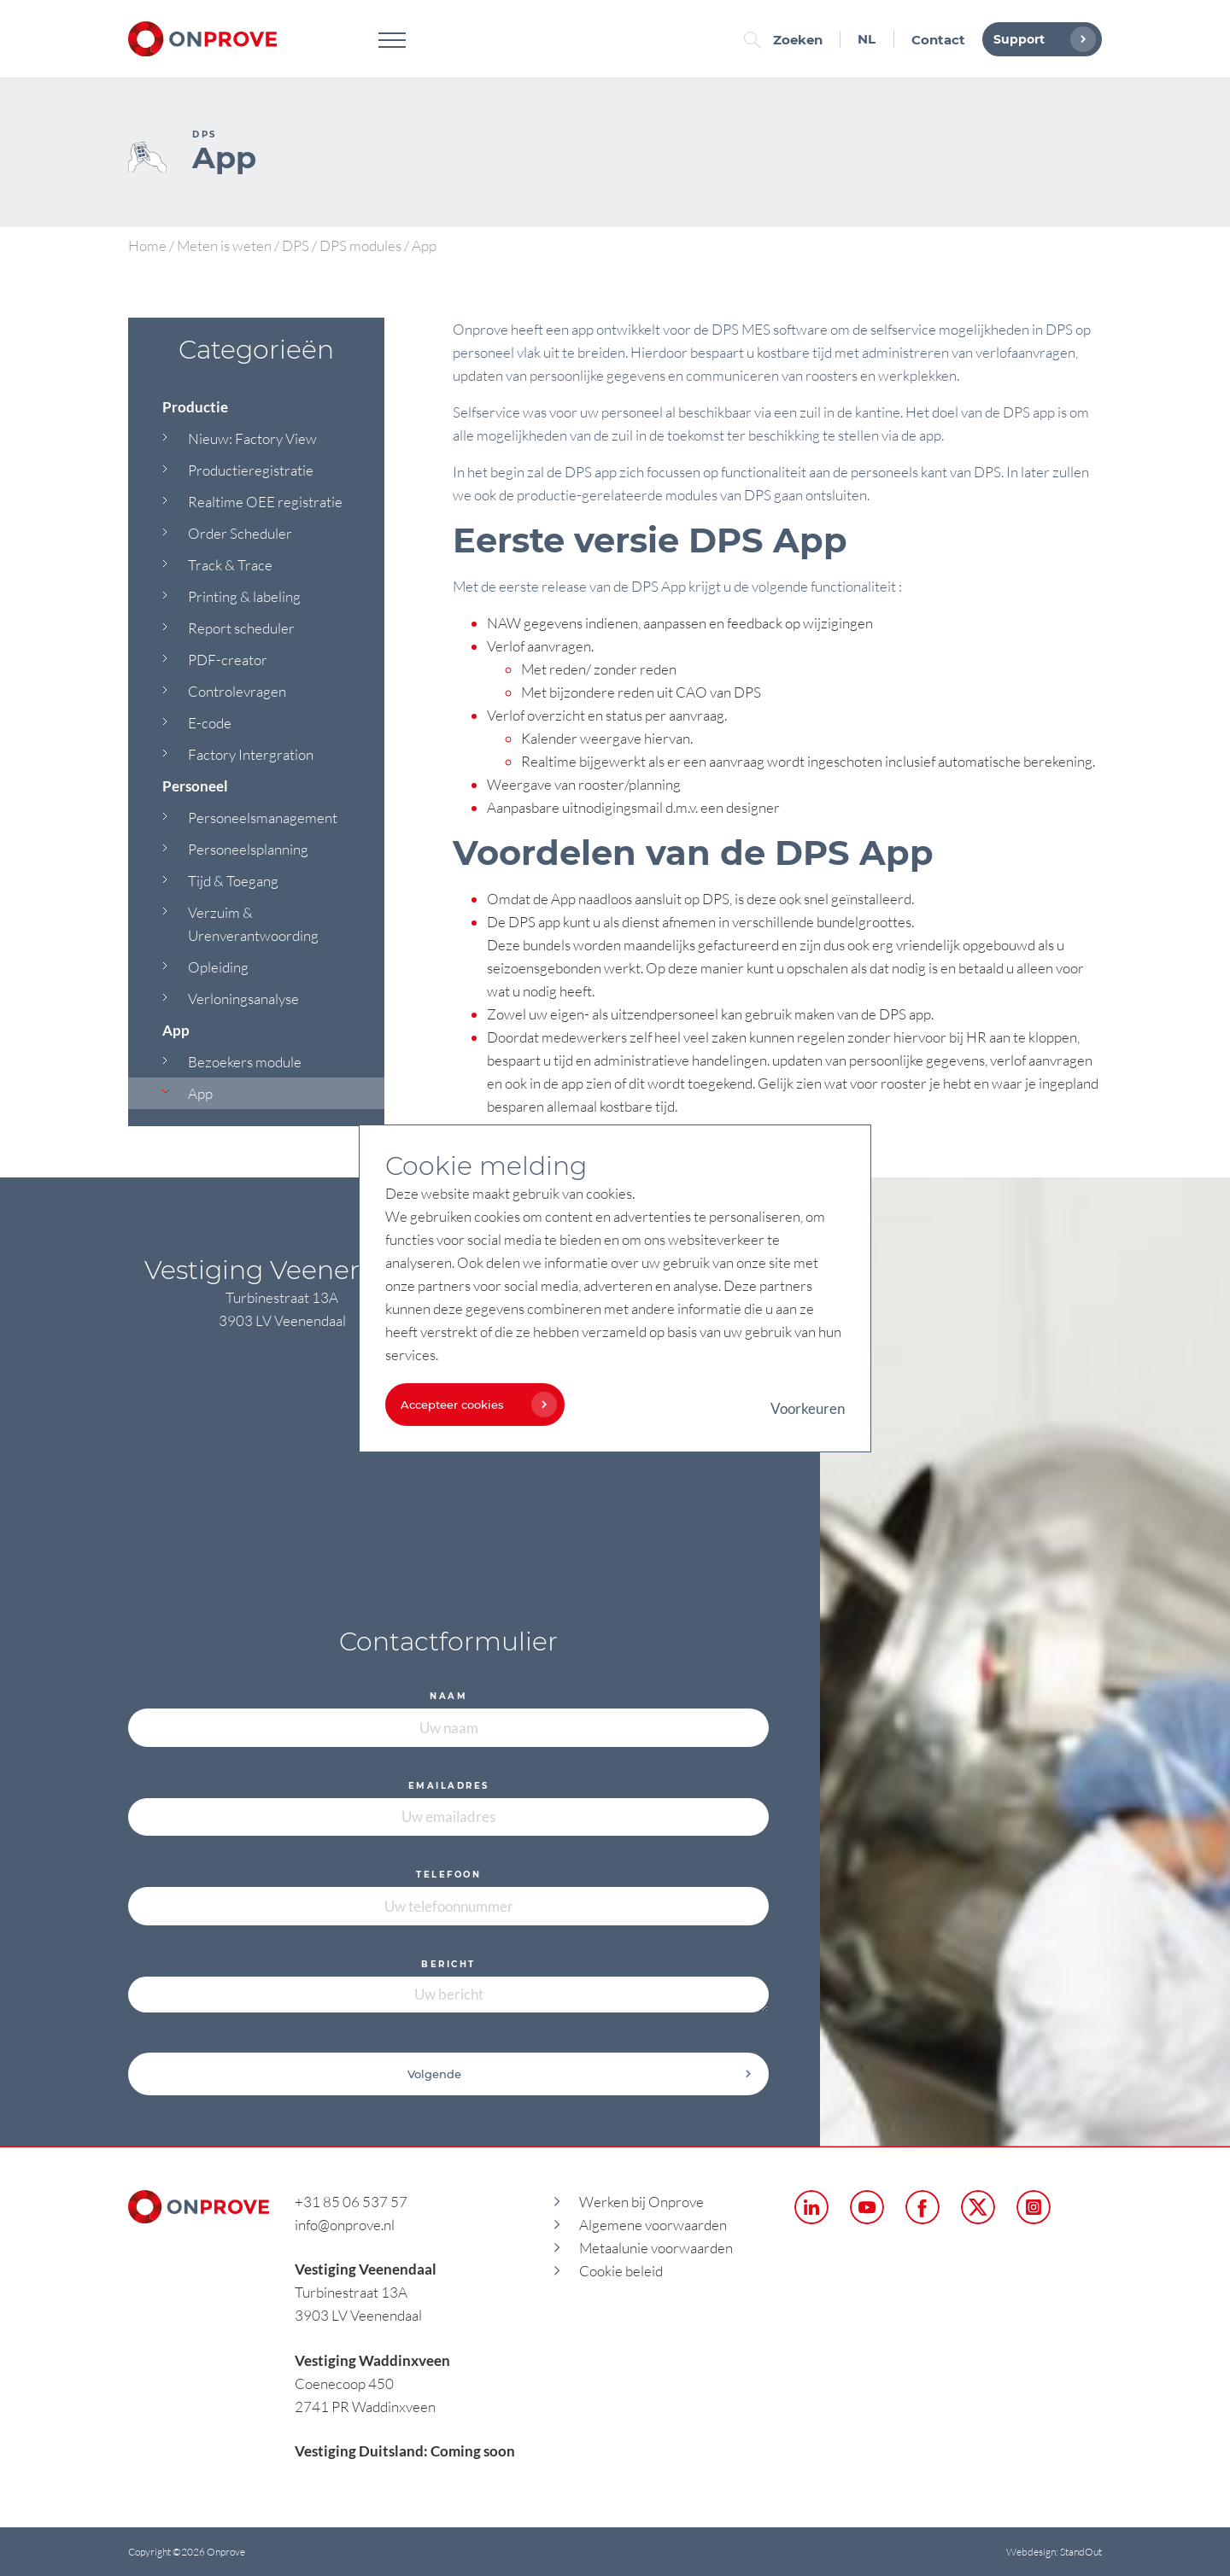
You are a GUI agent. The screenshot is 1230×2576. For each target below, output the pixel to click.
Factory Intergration (250, 754)
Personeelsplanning (248, 849)
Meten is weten (224, 245)
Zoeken (788, 40)
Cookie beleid (621, 2271)
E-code (209, 723)
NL (867, 39)
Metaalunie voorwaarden (656, 2248)
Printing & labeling (244, 596)
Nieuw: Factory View (252, 438)
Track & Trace (230, 565)
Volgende (580, 2074)
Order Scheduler (240, 533)
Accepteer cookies (474, 1404)
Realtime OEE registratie (265, 502)
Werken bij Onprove (641, 2202)
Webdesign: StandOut (1054, 2551)
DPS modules (360, 245)
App (200, 1093)
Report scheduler (241, 628)
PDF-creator (227, 660)
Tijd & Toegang (233, 881)
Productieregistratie (250, 470)
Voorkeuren (807, 1408)
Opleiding (218, 967)
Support (1040, 39)
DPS (295, 245)
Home (147, 245)
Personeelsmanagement (262, 818)
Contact (938, 40)
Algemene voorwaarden (653, 2225)
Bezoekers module (245, 1062)
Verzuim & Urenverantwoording (253, 923)
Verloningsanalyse (243, 999)
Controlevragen (237, 691)
